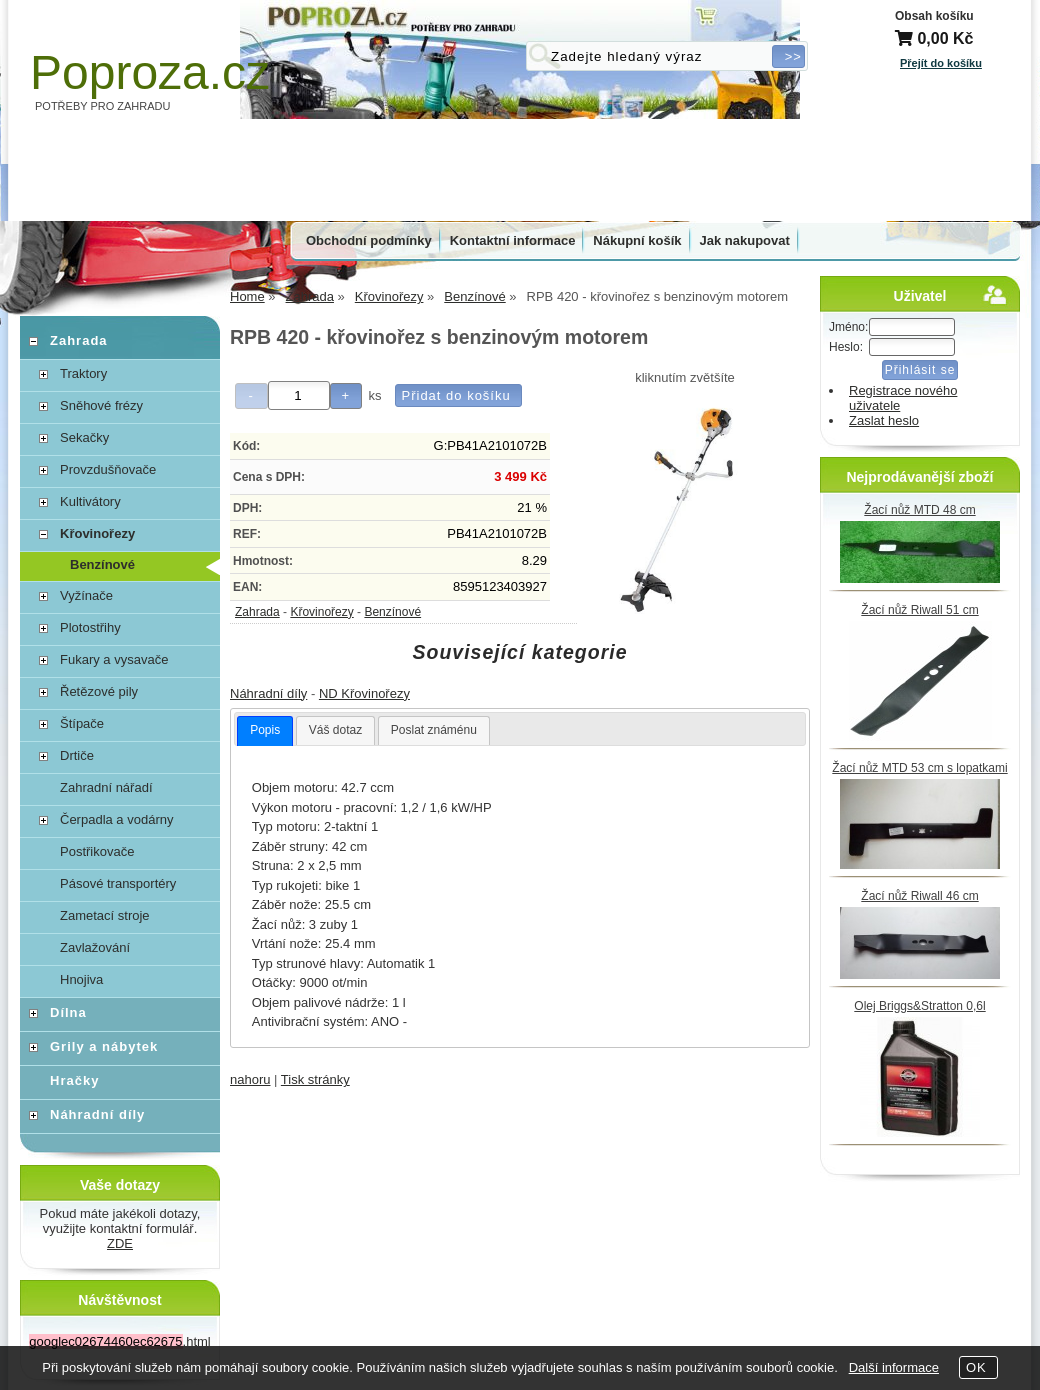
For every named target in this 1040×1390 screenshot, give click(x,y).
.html (119, 1341)
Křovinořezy (321, 612)
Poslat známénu (434, 730)
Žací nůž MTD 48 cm (919, 510)
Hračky (74, 1080)
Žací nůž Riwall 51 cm (919, 610)
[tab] (265, 731)
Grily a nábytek (104, 1046)
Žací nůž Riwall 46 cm (919, 896)
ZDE (120, 1243)
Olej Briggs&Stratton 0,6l (919, 1006)
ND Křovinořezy (364, 693)
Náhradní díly (268, 693)
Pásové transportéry (118, 883)
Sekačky (84, 437)
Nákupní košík (637, 240)
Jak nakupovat (745, 240)
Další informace (894, 1367)
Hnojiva (81, 979)
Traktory (83, 373)
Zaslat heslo (884, 420)
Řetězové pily (99, 691)
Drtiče (77, 755)
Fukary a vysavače (114, 659)
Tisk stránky (315, 1079)
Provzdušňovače (108, 469)
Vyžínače (86, 595)
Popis (265, 730)
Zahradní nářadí (106, 787)
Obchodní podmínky (369, 240)
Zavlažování (95, 947)
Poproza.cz (150, 72)
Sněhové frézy (101, 405)
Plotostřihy (90, 627)
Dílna (68, 1012)
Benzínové (392, 612)
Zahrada (257, 612)
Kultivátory (90, 501)
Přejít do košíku (941, 63)
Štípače (82, 723)
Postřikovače (97, 851)
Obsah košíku (934, 16)
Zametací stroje (105, 915)
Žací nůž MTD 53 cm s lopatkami (919, 768)
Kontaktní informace (513, 240)
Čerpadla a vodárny (116, 819)
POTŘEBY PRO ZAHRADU (103, 106)
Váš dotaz (335, 730)
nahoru (250, 1079)
